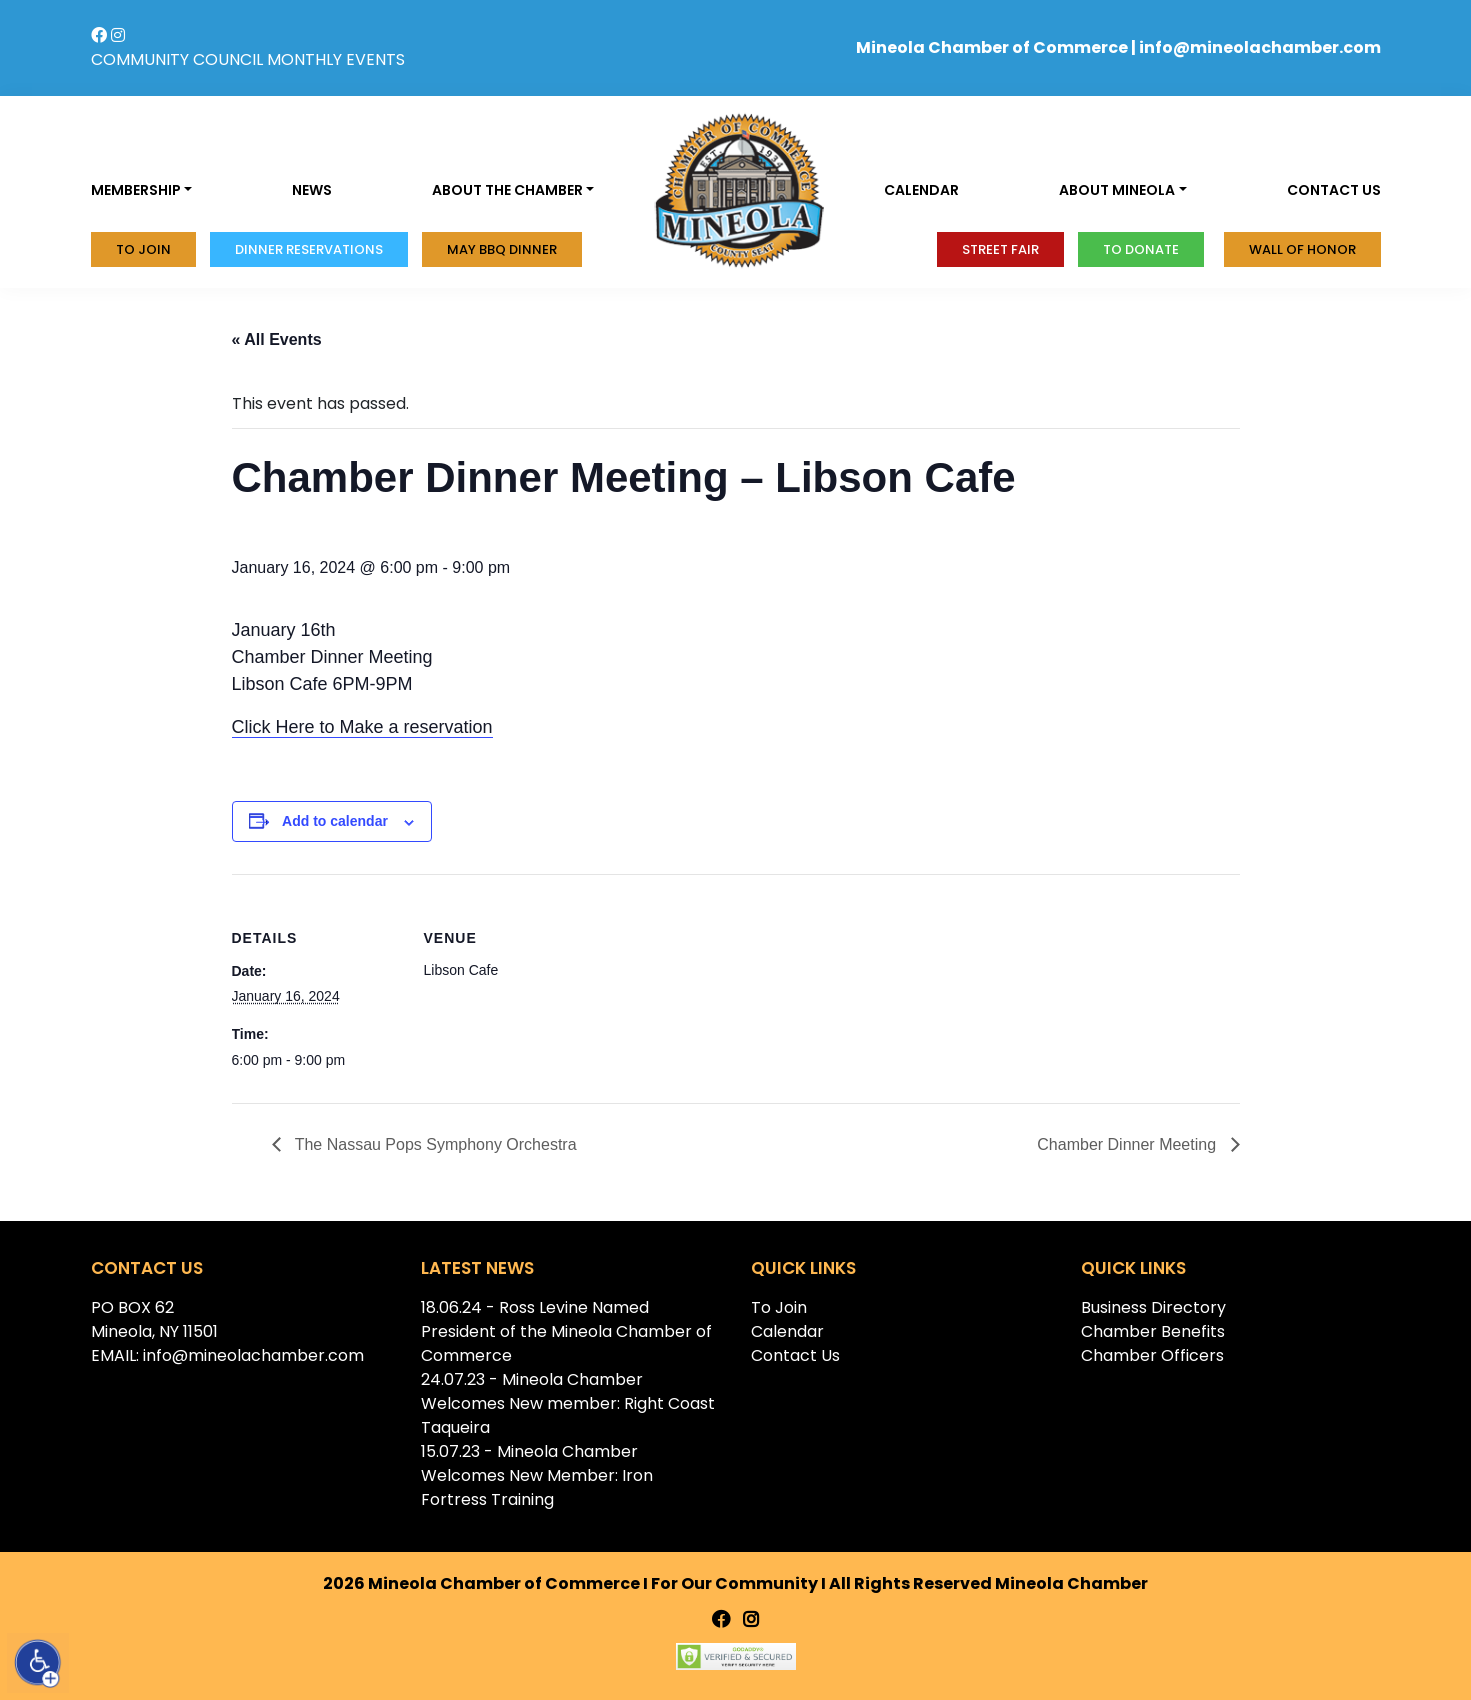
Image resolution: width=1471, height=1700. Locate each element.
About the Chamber (507, 190)
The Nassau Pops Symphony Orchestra (434, 1144)
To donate (1141, 249)
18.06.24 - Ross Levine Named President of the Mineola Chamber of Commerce (566, 1331)
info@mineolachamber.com (1260, 47)
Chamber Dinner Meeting (1128, 1144)
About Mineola (1117, 190)
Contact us (1334, 190)
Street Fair (1000, 249)
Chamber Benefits (1153, 1331)
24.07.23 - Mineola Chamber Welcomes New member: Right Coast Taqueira (568, 1403)
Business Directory (1153, 1307)
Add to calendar (335, 821)
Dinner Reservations (309, 249)
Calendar (921, 190)
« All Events (277, 339)
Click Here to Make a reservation (362, 727)
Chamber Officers (1152, 1355)
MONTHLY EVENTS (336, 59)
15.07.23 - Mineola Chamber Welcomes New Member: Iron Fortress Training (537, 1475)
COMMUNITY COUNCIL (177, 59)
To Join (143, 249)
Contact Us (795, 1355)
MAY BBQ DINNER (502, 249)
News (312, 190)
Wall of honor (1302, 249)
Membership (136, 190)
